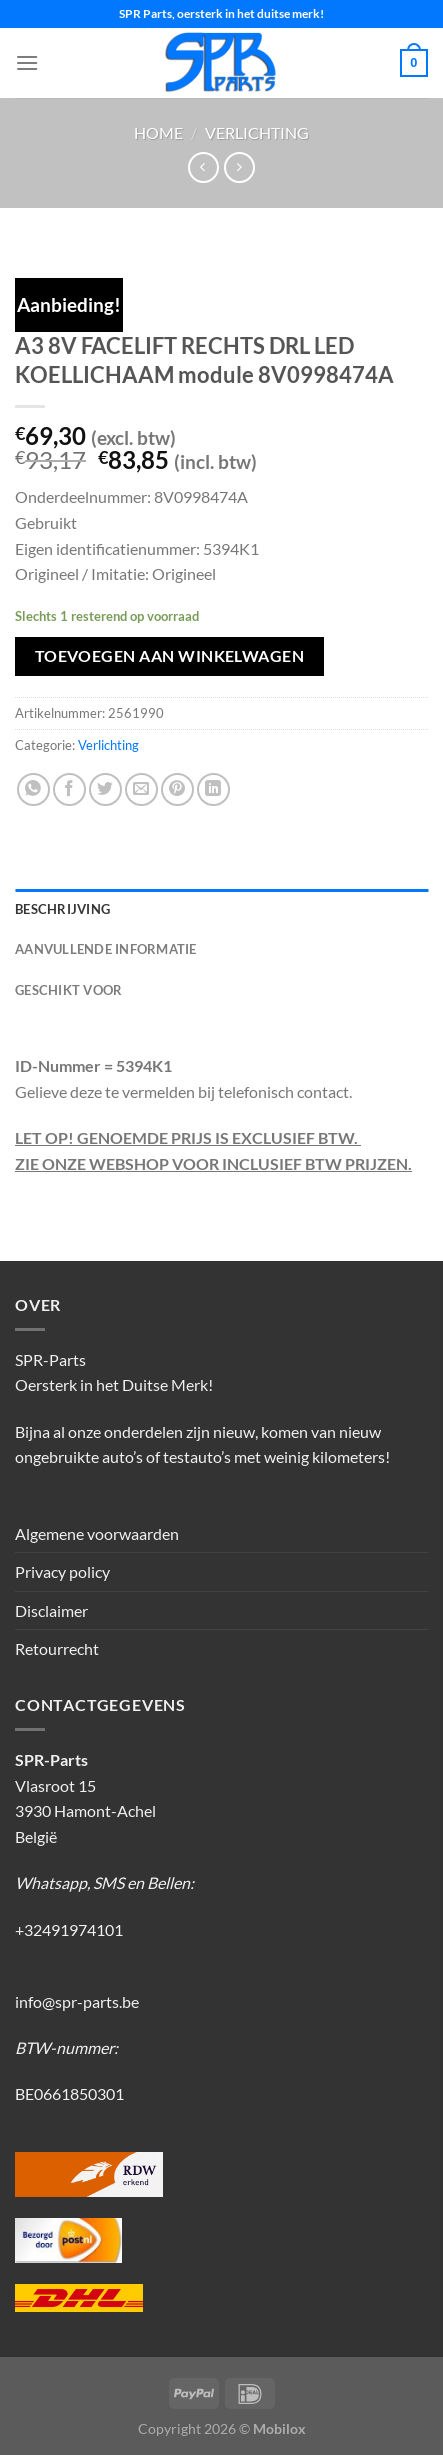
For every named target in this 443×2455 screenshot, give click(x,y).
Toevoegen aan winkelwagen (170, 656)
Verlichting (257, 132)
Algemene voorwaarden (97, 1533)
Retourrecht (57, 1648)
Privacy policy (62, 1571)
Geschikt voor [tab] (68, 990)
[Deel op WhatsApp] (33, 789)
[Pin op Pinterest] (177, 789)
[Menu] (27, 62)
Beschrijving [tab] (62, 909)
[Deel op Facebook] (69, 789)
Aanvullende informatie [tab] (106, 949)
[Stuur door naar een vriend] (141, 789)
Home (158, 132)
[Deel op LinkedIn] (213, 789)
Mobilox (279, 2428)
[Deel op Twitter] (105, 789)
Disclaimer (51, 1610)
